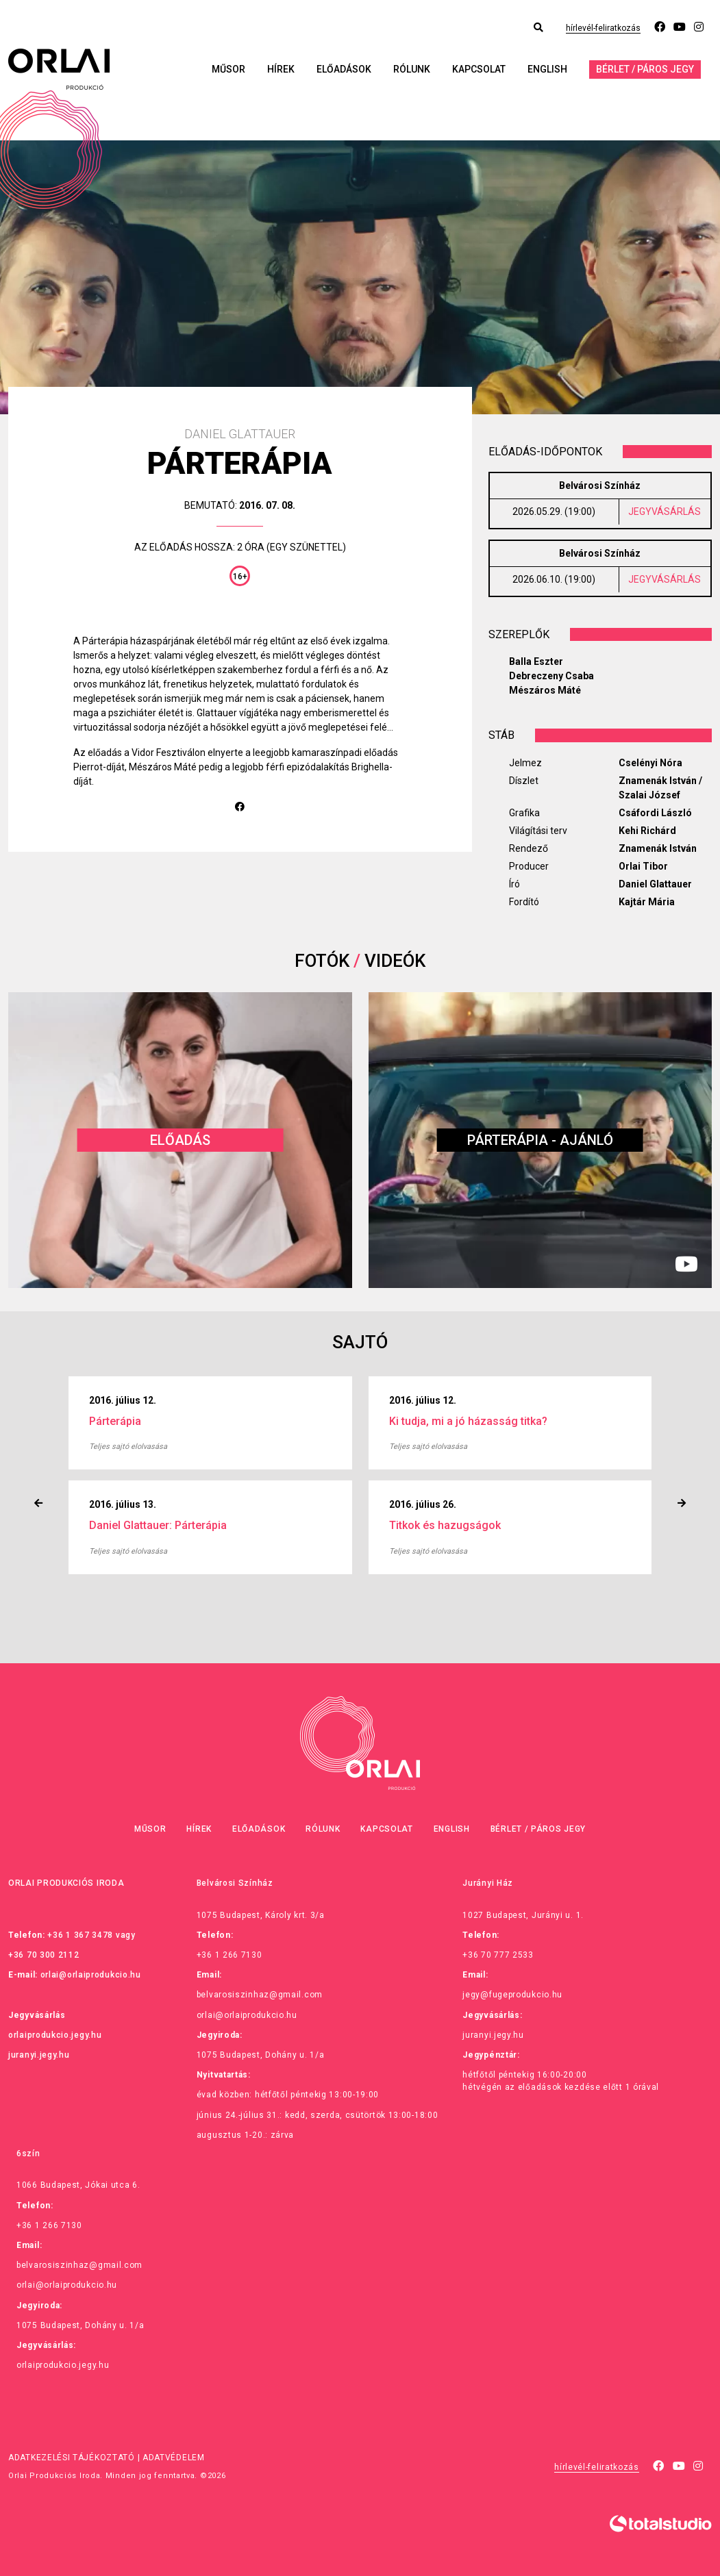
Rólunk (411, 69)
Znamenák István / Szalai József (660, 787)
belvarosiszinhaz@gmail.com (260, 1994)
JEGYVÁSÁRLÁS (664, 511)
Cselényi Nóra (650, 762)
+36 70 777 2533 (498, 1955)
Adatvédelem (173, 2457)
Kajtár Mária (647, 901)
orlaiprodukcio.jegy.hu (54, 2035)
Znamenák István (658, 848)
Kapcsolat (479, 69)
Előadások (343, 69)
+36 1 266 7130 (229, 1955)
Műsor (228, 69)
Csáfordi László (655, 812)
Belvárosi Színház (600, 485)
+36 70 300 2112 (43, 1955)
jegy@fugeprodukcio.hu (512, 1994)
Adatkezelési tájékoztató (71, 2457)
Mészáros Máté (545, 690)
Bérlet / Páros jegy (645, 69)
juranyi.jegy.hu (39, 2055)
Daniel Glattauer (655, 884)
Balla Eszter (536, 661)
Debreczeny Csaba (551, 675)
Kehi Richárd (647, 830)
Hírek (281, 69)
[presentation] (38, 1503)
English (547, 69)
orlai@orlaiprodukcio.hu (90, 1975)
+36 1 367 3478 (80, 1935)
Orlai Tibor (643, 866)
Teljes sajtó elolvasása (128, 1446)
